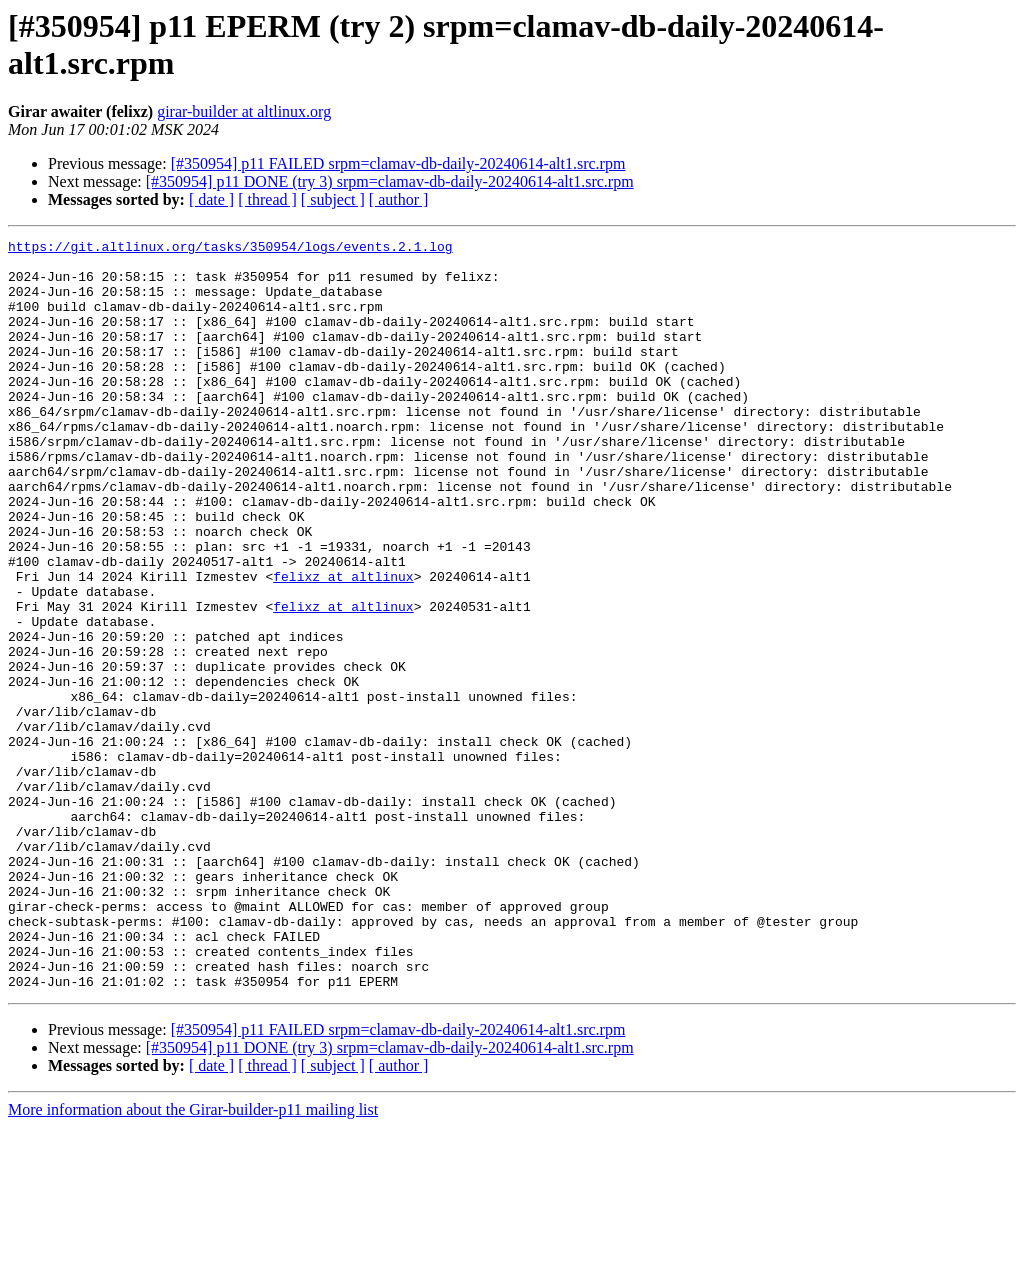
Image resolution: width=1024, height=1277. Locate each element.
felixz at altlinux (343, 645)
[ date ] (211, 199)
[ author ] (399, 199)
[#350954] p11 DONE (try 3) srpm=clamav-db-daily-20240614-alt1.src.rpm (390, 181)
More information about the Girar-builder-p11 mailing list (193, 1259)
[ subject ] (333, 199)
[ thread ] (267, 199)
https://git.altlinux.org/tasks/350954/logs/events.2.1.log (230, 249)
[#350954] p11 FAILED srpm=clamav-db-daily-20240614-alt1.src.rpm (398, 163)
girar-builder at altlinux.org (244, 111)
